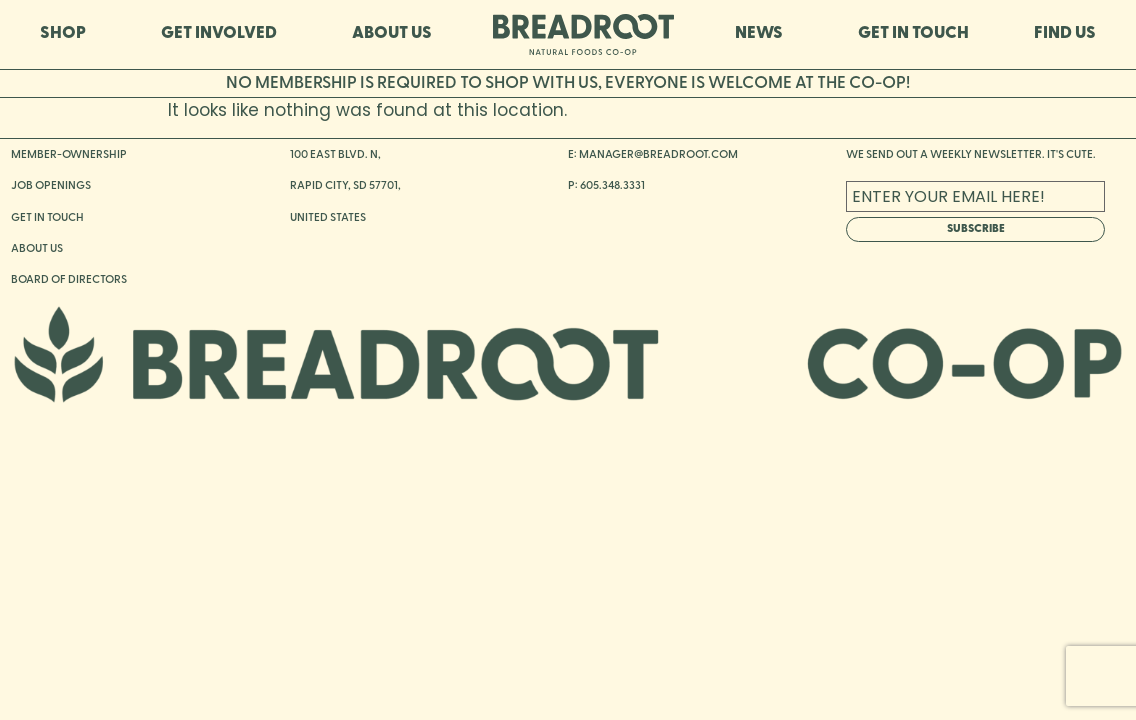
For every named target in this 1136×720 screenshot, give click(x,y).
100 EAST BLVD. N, (335, 155)
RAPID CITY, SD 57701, (345, 186)
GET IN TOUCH (913, 33)
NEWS (764, 34)
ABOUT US (392, 33)
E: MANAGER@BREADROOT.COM (653, 155)
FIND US (1065, 33)
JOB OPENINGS (51, 186)
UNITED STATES (328, 218)
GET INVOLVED (224, 34)
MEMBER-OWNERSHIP (69, 155)
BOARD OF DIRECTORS (69, 280)
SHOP (68, 34)
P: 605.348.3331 (606, 186)
